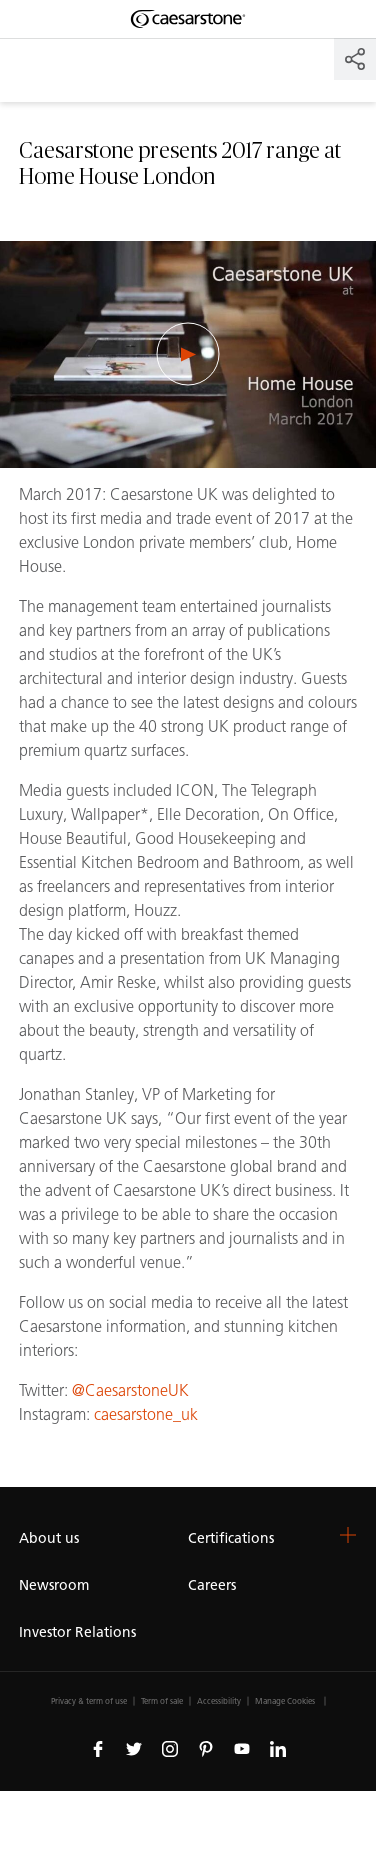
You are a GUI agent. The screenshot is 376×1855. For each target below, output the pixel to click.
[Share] (355, 59)
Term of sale (162, 1701)
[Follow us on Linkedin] (278, 1749)
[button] (348, 1535)
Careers (212, 1585)
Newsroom (54, 1585)
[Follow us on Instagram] (170, 1749)
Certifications (231, 1538)
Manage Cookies (285, 1701)
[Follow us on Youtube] (242, 1749)
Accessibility (219, 1701)
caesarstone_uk (146, 1414)
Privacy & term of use (89, 1701)
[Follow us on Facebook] (98, 1749)
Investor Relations (77, 1632)
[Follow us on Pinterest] (206, 1749)
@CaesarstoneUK (130, 1390)
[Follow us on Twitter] (134, 1749)
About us (49, 1538)
